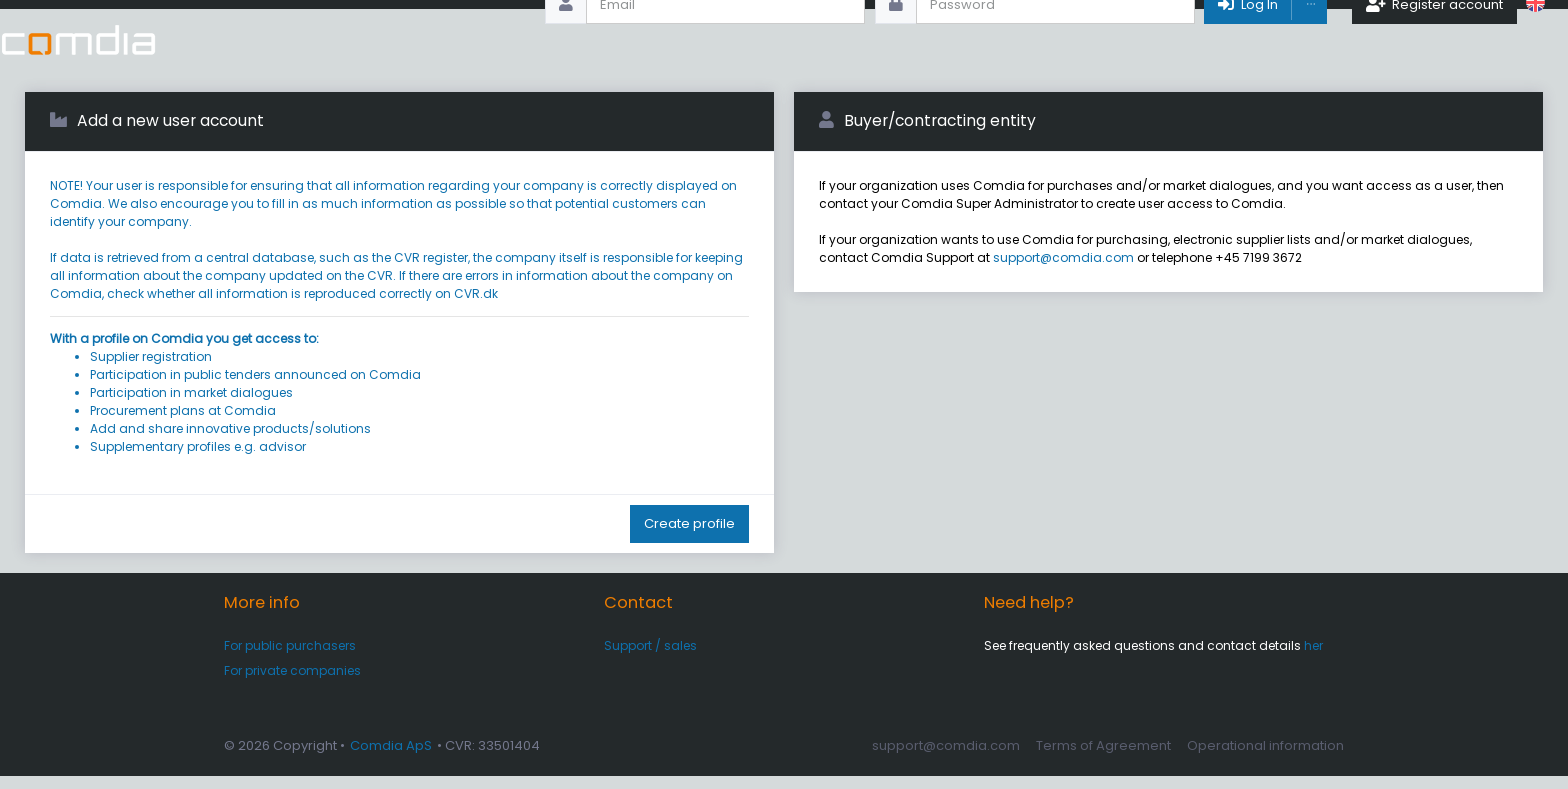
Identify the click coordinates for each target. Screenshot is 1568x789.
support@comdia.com (1063, 270)
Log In (1246, 39)
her (1313, 658)
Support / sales (650, 658)
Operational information (1265, 758)
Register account (1434, 39)
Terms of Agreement (1103, 758)
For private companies (292, 683)
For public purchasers (290, 658)
